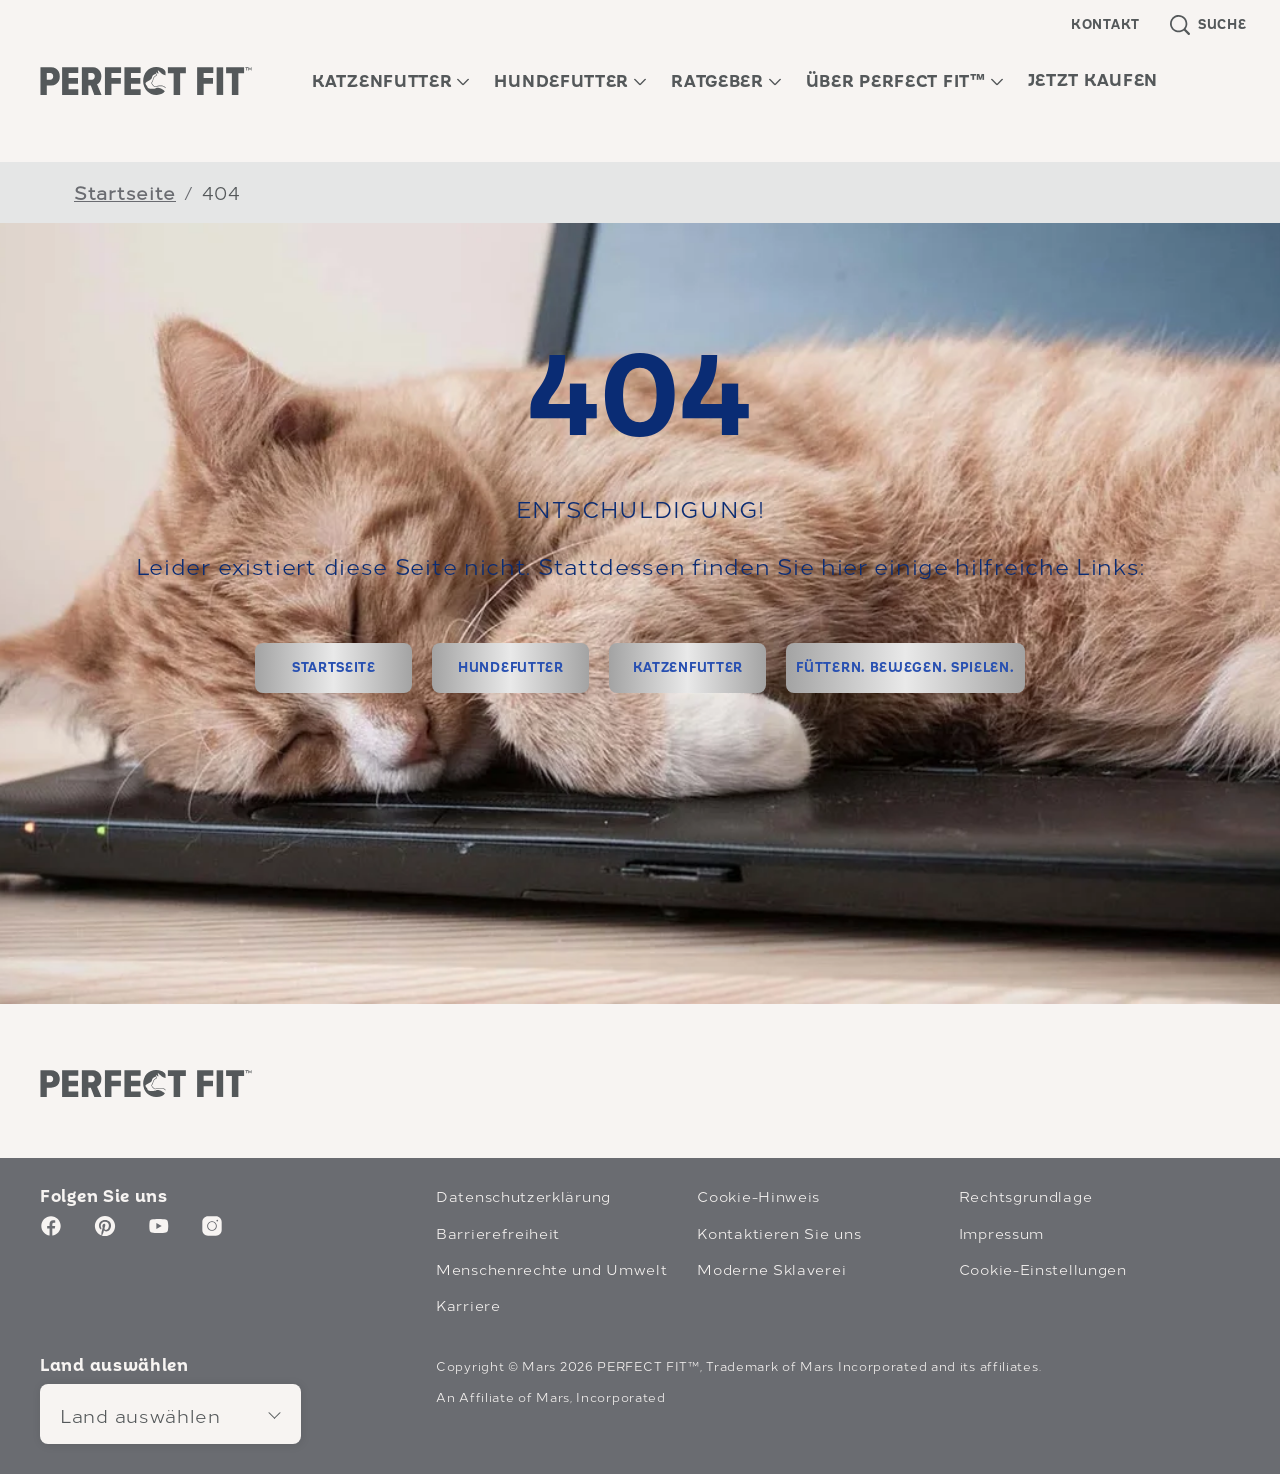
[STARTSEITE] (333, 668)
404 (221, 191)
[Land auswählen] (170, 1414)
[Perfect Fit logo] (146, 1083)
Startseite (125, 191)
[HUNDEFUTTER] (510, 668)
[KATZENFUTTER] (687, 668)
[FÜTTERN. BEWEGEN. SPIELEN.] (905, 668)
